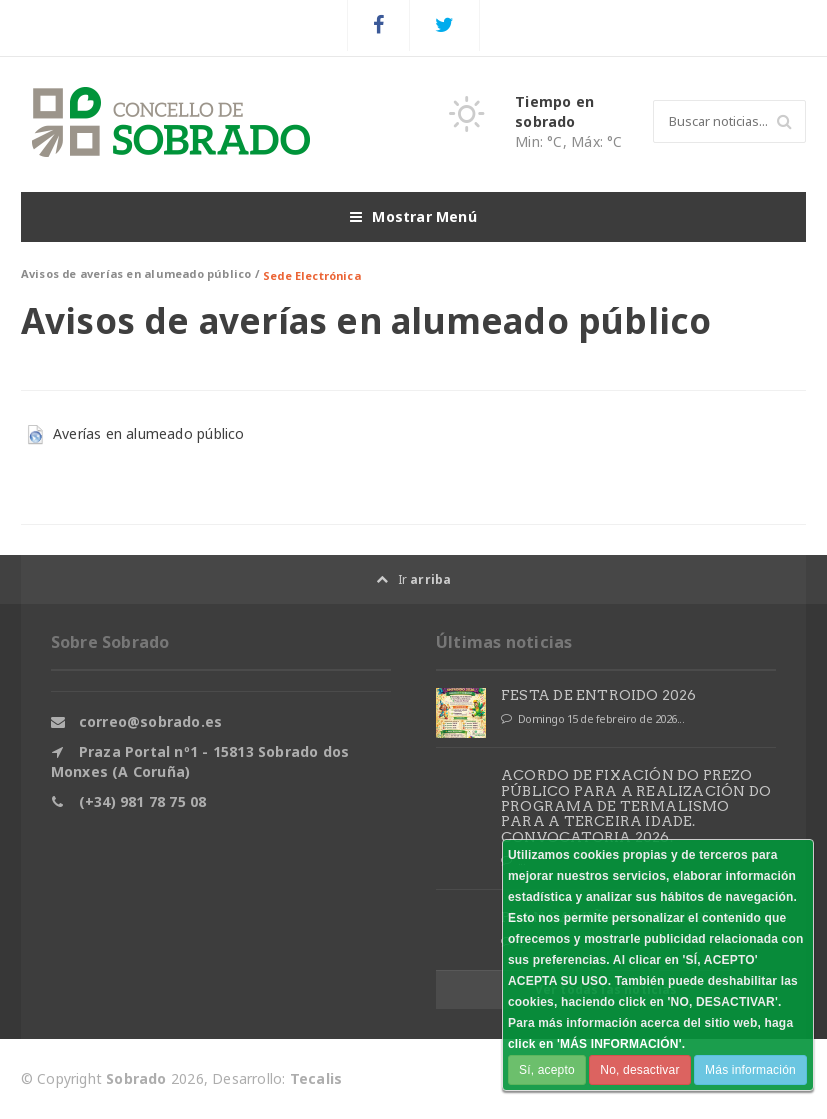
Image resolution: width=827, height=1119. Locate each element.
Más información (750, 1070)
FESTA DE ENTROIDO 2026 (599, 695)
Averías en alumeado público (149, 433)
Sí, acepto (547, 1070)
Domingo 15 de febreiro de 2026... (592, 719)
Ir (414, 579)
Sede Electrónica (312, 275)
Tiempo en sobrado (554, 111)
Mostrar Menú (413, 217)
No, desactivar (639, 1070)
